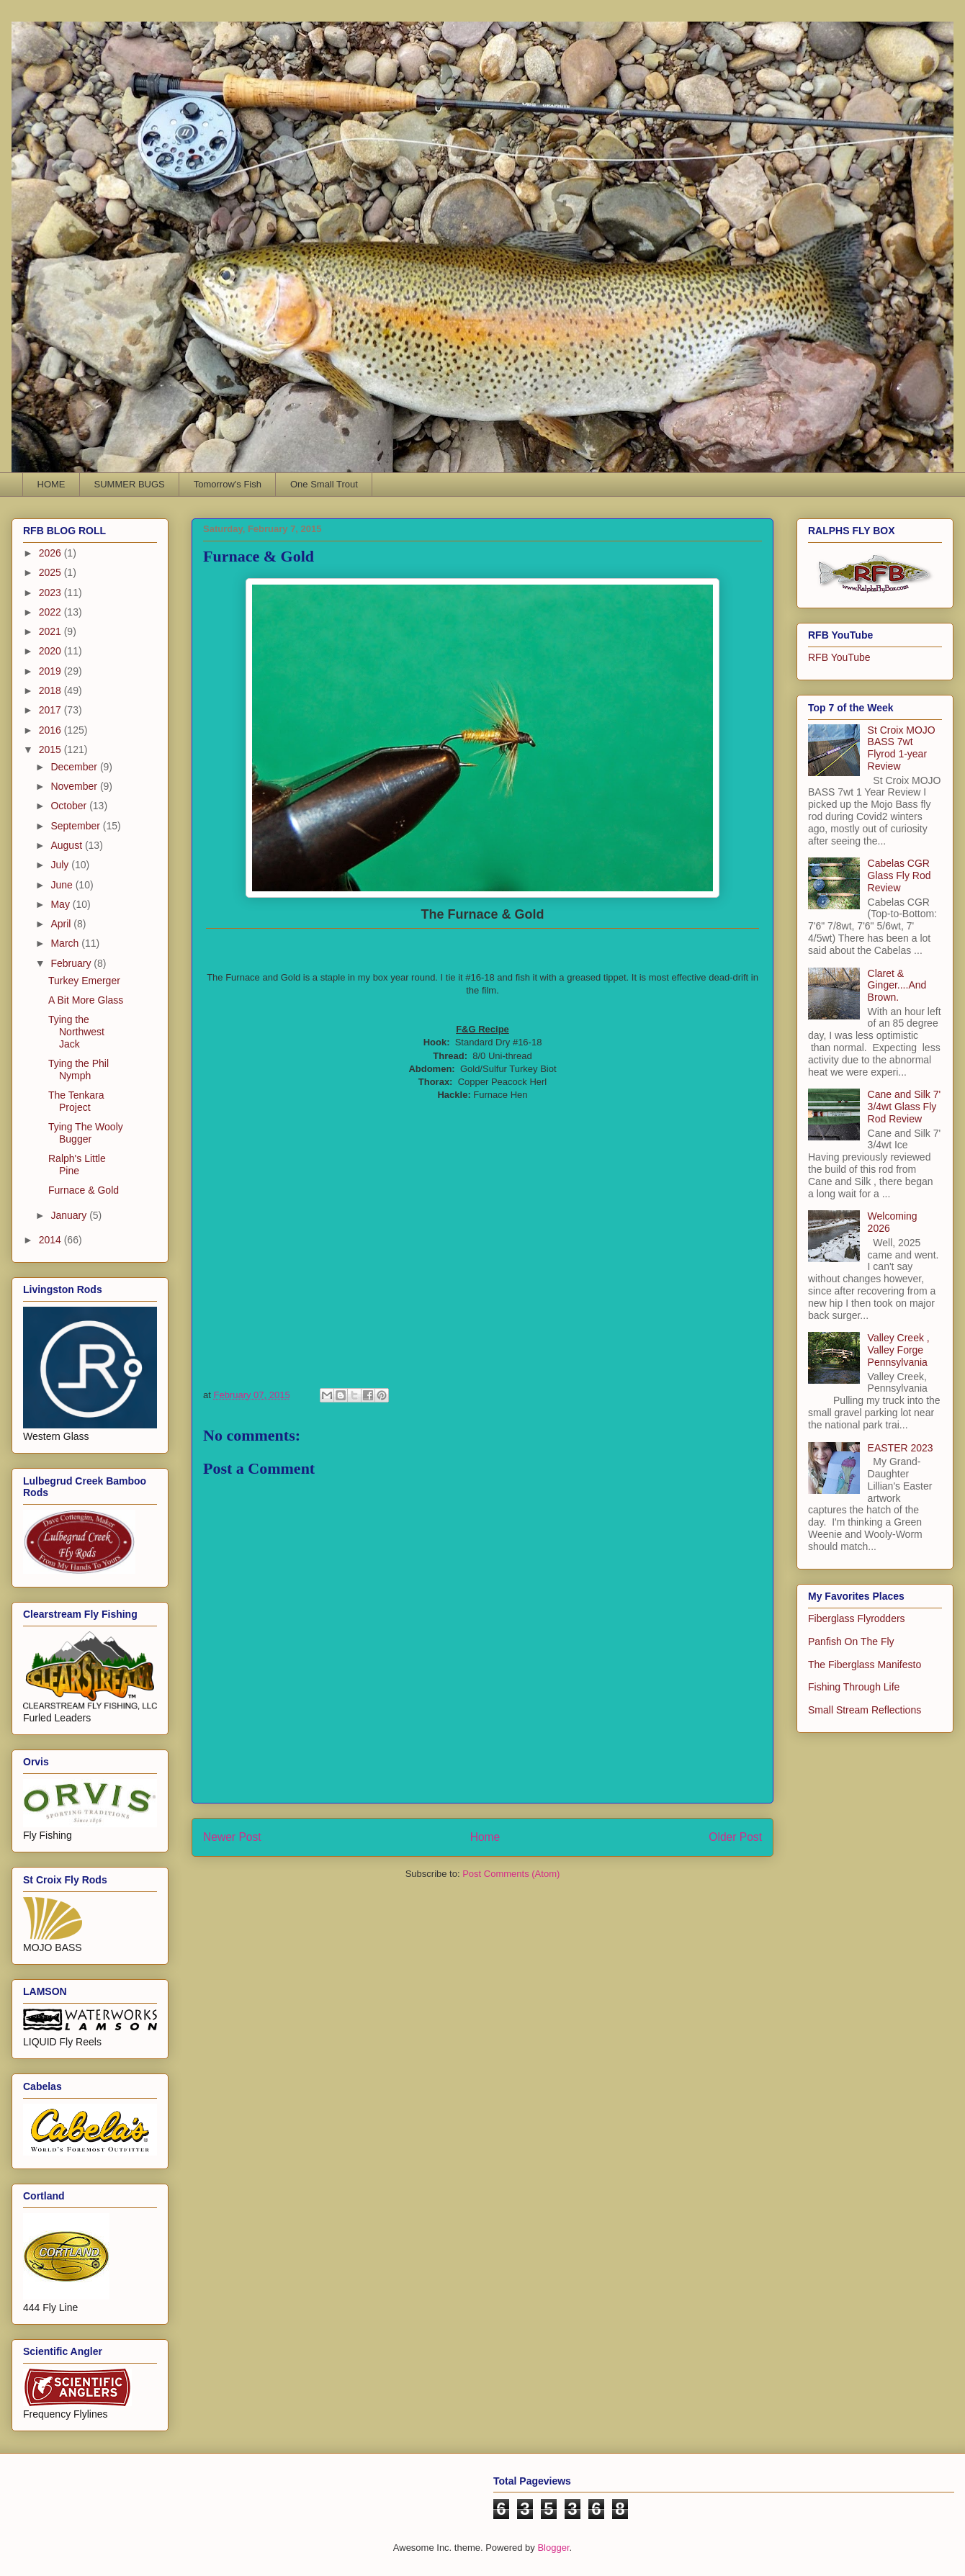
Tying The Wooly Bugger (85, 1133)
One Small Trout (324, 484)
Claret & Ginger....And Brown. (897, 986)
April (61, 923)
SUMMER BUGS (129, 484)
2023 (51, 592)
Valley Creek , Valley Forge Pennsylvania (899, 1350)
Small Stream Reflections (864, 1710)
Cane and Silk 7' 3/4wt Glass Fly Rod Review (904, 1107)
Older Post (735, 1837)
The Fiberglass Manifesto (864, 1664)
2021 (51, 631)
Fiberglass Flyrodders (856, 1618)
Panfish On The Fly (851, 1641)
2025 (51, 572)
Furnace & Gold (83, 1190)
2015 (51, 749)
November (74, 786)
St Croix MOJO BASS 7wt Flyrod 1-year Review (901, 748)
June (62, 885)
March (65, 943)
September (76, 826)
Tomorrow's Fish (227, 484)
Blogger (553, 2547)
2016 (51, 730)
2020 (51, 651)
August (67, 845)
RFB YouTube (839, 657)
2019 (51, 671)
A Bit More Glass (85, 1000)
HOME (51, 484)
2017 (51, 710)
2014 (51, 1240)
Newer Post (232, 1837)
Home (485, 1837)
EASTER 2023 (900, 1448)
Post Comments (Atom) (511, 1873)
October (69, 805)
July (60, 864)
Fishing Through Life (853, 1687)
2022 (51, 612)
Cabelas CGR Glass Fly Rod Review (899, 875)
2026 (51, 553)
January (69, 1215)
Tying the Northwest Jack (76, 1032)
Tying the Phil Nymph (78, 1069)
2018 (51, 690)
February (72, 963)
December (74, 767)
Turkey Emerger (84, 980)
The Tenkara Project (76, 1101)
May (61, 904)
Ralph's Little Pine (77, 1164)
